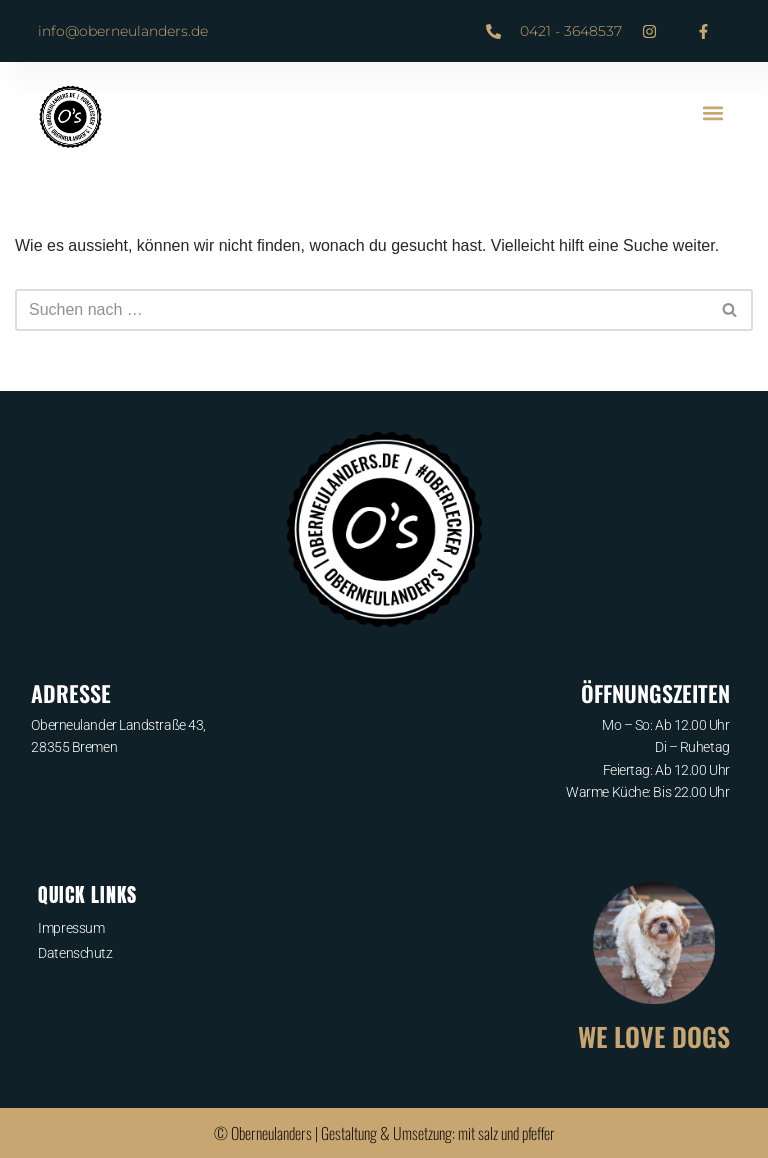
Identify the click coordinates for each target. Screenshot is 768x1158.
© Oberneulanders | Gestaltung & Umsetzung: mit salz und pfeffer (384, 1133)
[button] (713, 112)
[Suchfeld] (361, 310)
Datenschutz (75, 953)
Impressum (71, 928)
